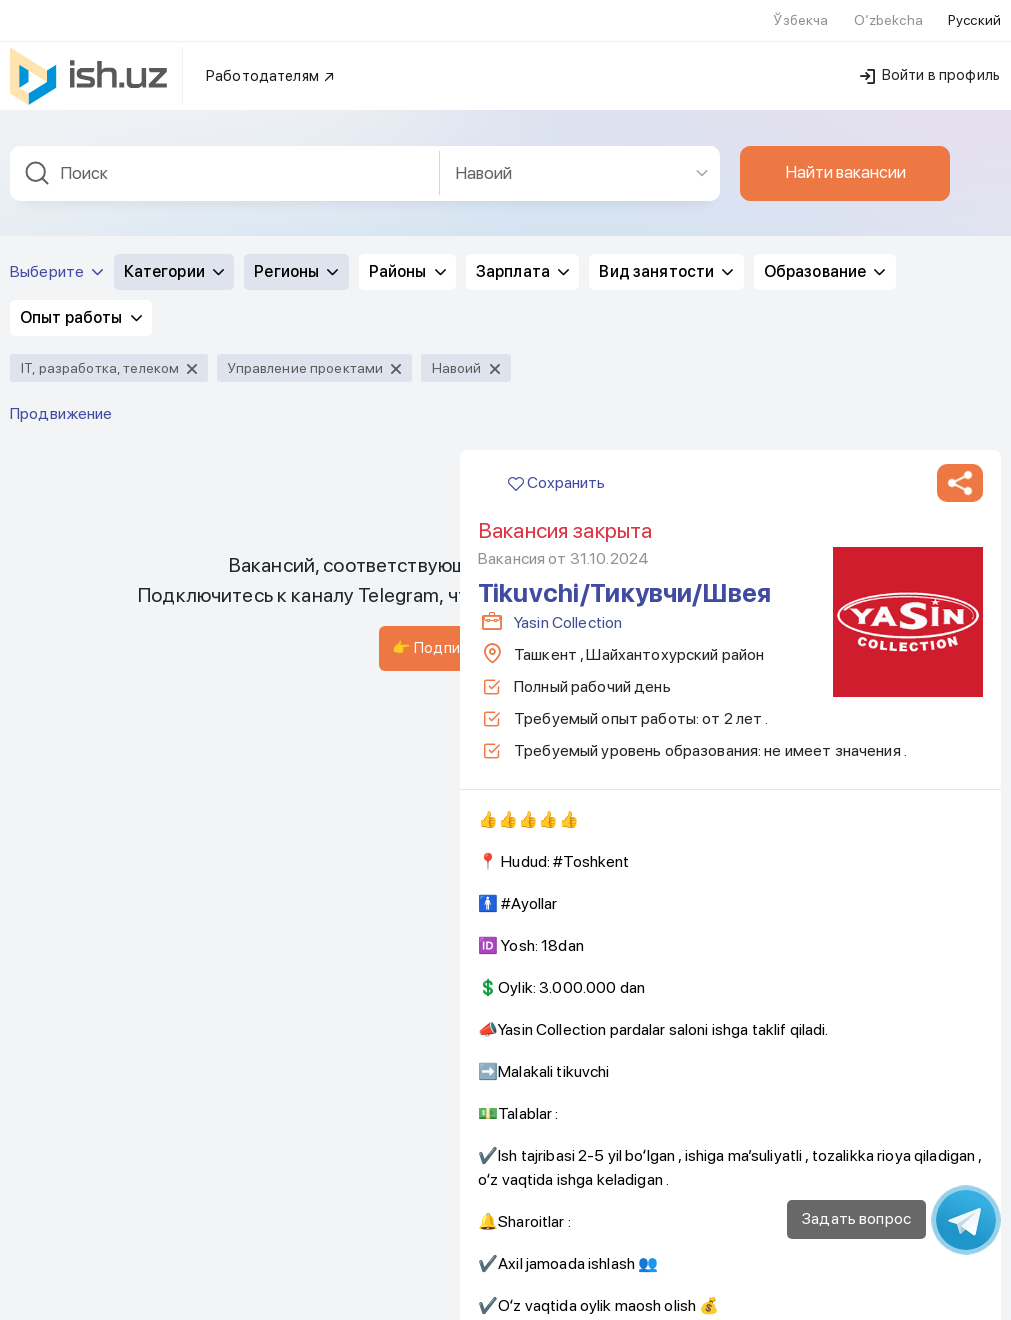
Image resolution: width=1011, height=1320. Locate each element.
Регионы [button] (296, 61)
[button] (960, 273)
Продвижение (61, 203)
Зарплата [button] (522, 61)
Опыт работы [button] (81, 107)
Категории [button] (174, 61)
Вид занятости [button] (666, 61)
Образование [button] (825, 61)
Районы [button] (407, 61)
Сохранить (556, 272)
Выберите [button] (56, 61)
